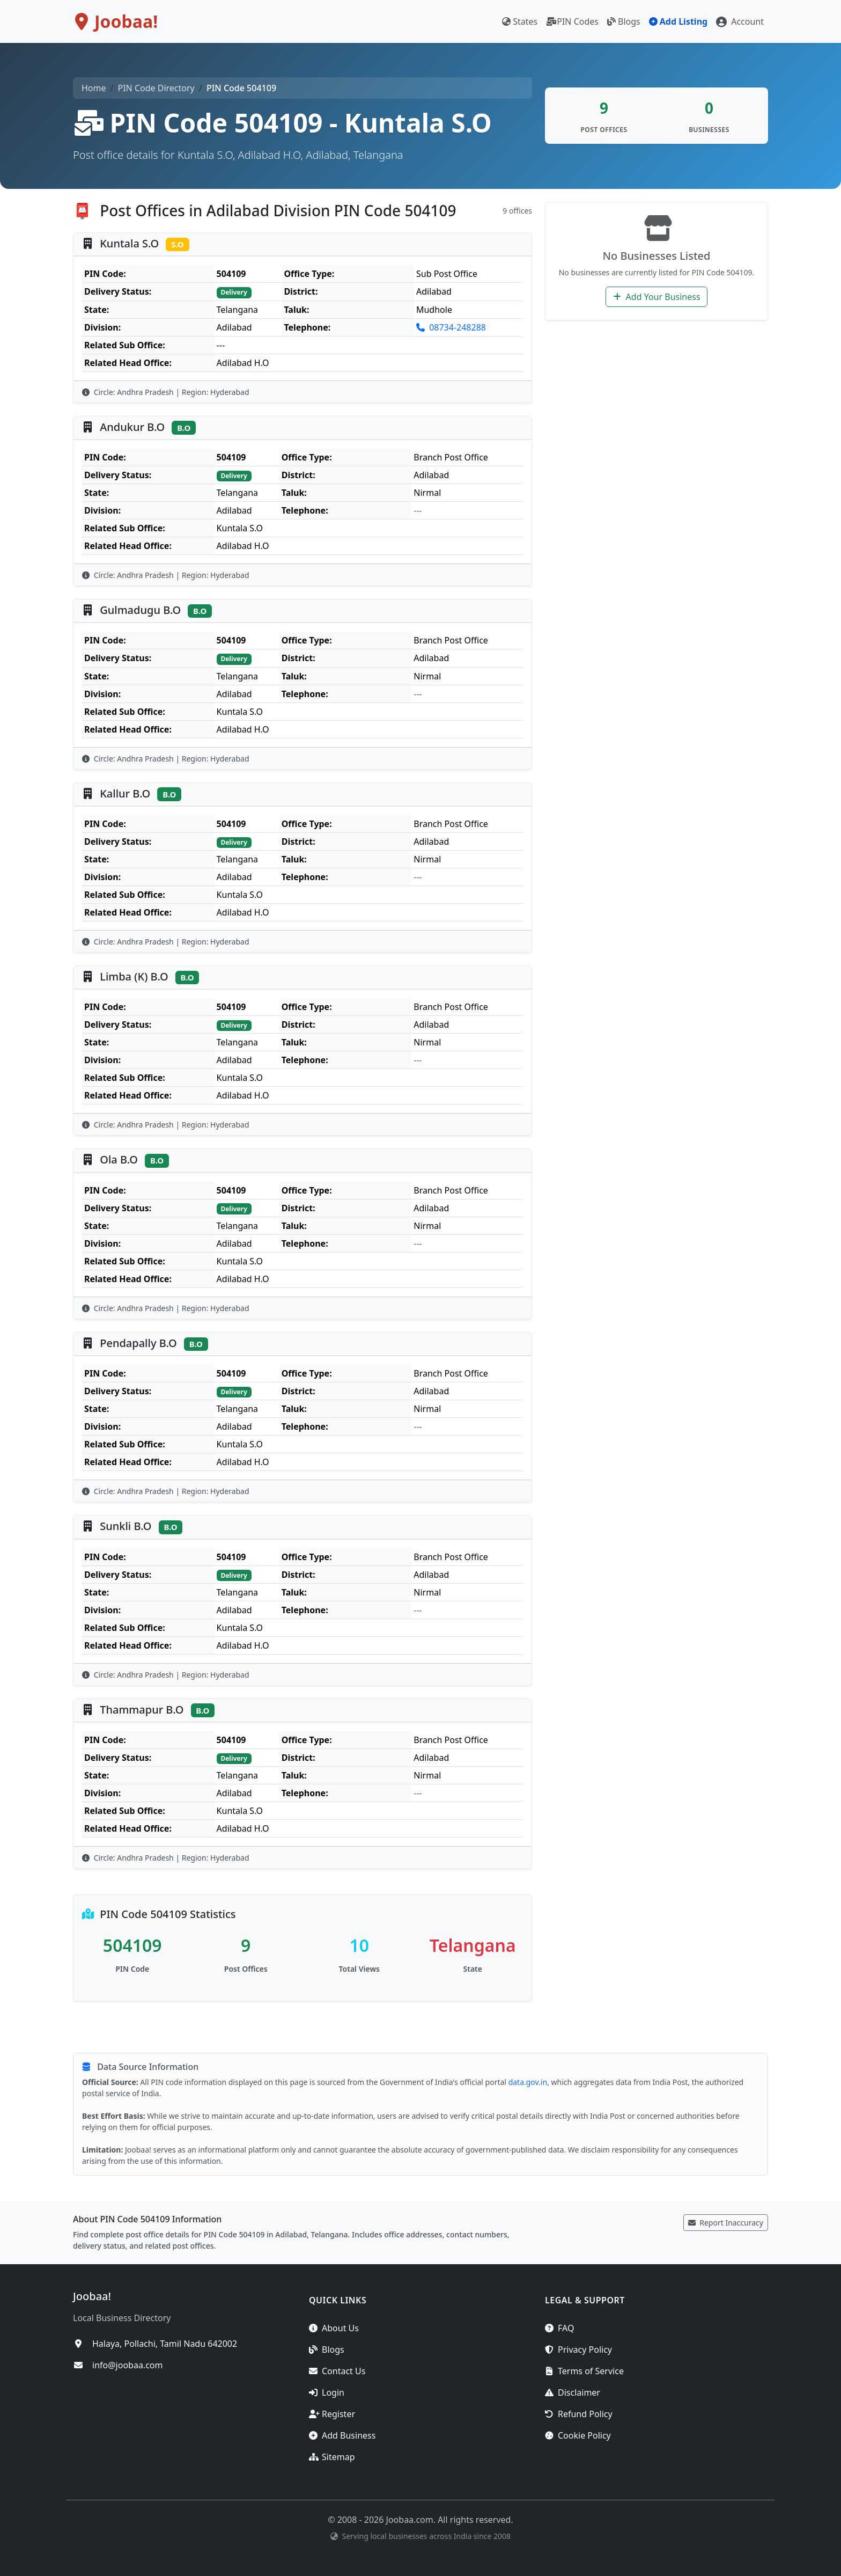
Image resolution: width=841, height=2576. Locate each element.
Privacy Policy (578, 2349)
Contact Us (337, 2371)
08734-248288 (451, 327)
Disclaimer (572, 2392)
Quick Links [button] (337, 2300)
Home (94, 88)
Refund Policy (579, 2414)
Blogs (623, 21)
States (519, 21)
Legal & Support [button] (585, 2300)
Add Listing (678, 21)
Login (326, 2392)
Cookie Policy (578, 2435)
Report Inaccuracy (725, 2223)
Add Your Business (656, 297)
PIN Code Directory (155, 88)
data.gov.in (528, 2082)
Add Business (342, 2435)
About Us (334, 2328)
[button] (740, 21)
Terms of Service (584, 2371)
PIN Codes (572, 21)
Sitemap (332, 2457)
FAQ (559, 2328)
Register (332, 2414)
